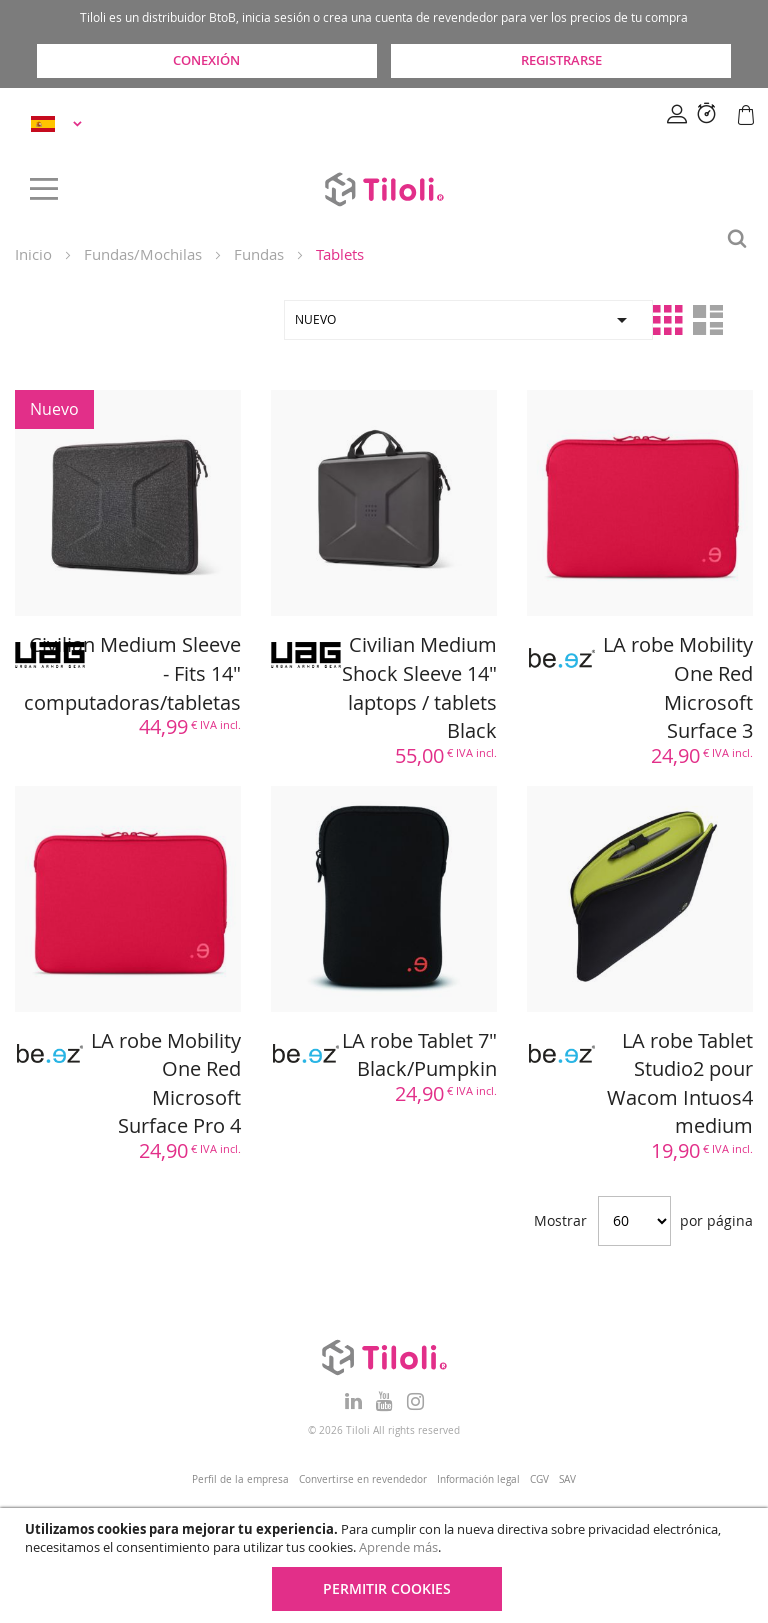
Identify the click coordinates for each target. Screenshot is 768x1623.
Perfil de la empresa (240, 1479)
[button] (59, 123)
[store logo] (384, 189)
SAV (567, 1479)
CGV (539, 1479)
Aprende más (398, 1547)
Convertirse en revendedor (363, 1479)
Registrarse (561, 60)
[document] (386, 1565)
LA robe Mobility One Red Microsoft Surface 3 (678, 687)
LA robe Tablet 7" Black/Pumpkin (419, 1055)
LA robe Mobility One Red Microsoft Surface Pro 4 (166, 1083)
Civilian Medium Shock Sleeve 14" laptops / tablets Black (419, 687)
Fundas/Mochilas (143, 254)
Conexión (206, 60)
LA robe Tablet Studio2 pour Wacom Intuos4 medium (680, 1083)
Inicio (33, 254)
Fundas (259, 254)
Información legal (478, 1479)
